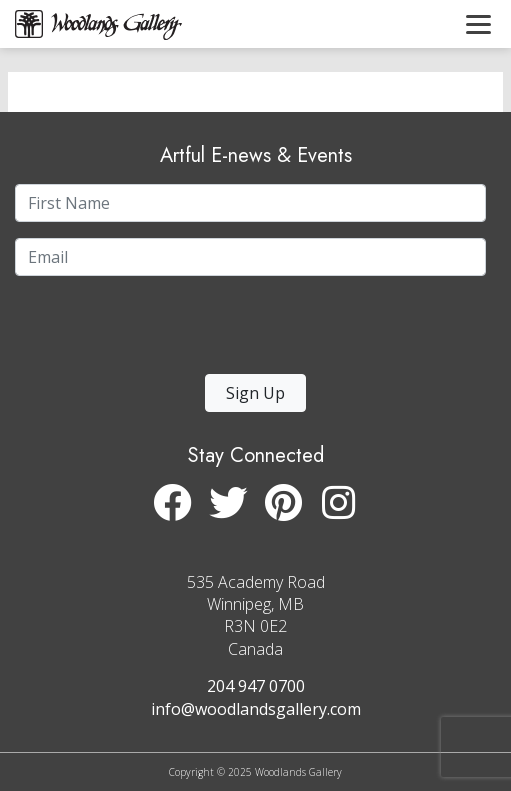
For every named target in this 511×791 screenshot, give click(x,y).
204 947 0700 (256, 686)
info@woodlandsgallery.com (256, 709)
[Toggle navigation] (478, 24)
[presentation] (138, 330)
